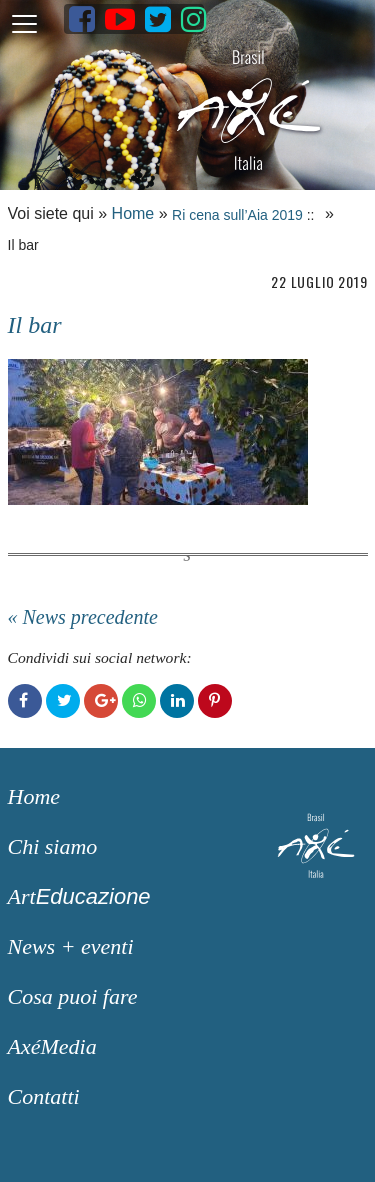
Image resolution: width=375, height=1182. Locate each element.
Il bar (35, 325)
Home (133, 213)
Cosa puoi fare (73, 996)
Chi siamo (53, 846)
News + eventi (71, 946)
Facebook (25, 701)
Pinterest (215, 701)
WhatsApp (139, 701)
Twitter (63, 701)
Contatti (44, 1096)
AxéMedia (52, 1046)
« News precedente (83, 617)
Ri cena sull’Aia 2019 (237, 215)
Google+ (101, 701)
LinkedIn (177, 701)
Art (79, 896)
